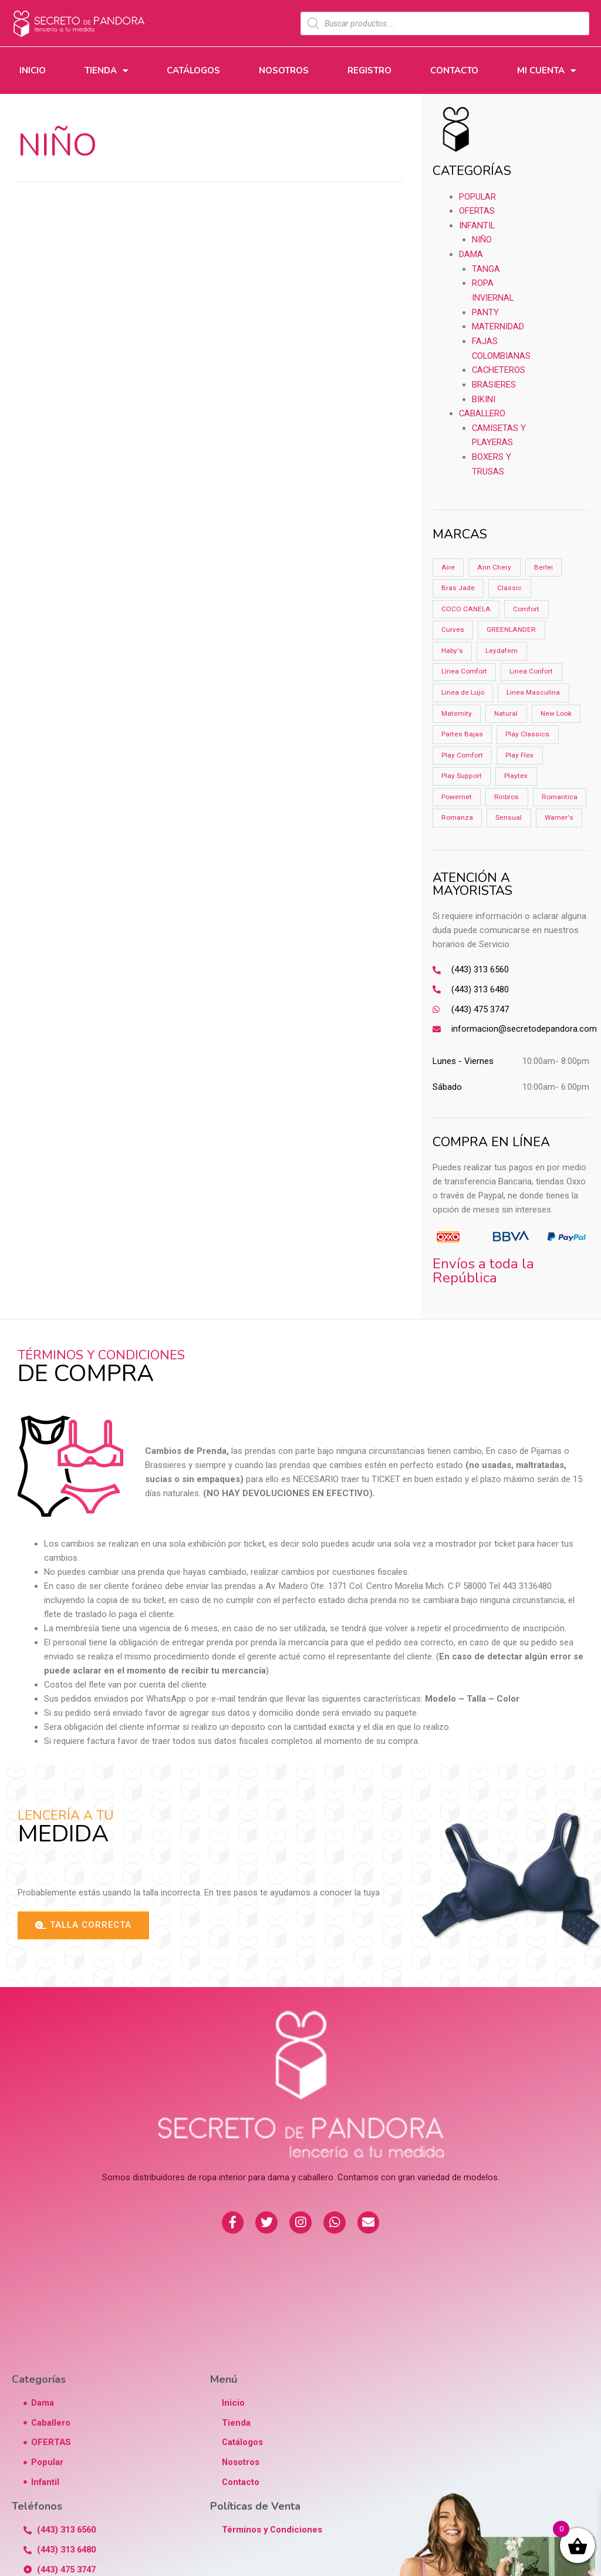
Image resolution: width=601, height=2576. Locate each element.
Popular (478, 196)
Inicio (32, 70)
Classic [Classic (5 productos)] (510, 581)
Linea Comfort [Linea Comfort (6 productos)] (464, 666)
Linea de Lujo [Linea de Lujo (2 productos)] (462, 687)
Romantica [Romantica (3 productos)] (459, 814)
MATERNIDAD (498, 323)
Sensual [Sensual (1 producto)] (454, 835)
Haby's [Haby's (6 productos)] (452, 645)
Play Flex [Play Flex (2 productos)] (520, 750)
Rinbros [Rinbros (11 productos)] (507, 793)
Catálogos (193, 70)
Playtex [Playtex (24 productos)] (515, 771)
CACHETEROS (499, 365)
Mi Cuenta (546, 70)
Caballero (483, 407)
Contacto (454, 70)
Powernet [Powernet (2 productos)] (456, 793)
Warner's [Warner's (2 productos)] (505, 835)
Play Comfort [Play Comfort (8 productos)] (462, 750)
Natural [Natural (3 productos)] (506, 708)
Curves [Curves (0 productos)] (452, 623)
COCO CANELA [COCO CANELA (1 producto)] (465, 602)
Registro (369, 70)
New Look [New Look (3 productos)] (556, 708)
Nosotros (284, 70)
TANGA (486, 266)
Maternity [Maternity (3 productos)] (456, 708)
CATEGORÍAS (472, 171)
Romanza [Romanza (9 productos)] (516, 814)
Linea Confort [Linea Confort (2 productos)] (531, 666)
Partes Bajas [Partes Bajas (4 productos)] (462, 729)
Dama (471, 252)
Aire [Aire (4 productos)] (447, 560)
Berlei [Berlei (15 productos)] (543, 560)
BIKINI (483, 393)
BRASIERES (494, 379)
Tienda (106, 70)
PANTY (485, 309)
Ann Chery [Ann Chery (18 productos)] (494, 560)
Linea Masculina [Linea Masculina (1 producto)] (534, 687)
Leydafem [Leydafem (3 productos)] (502, 645)
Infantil (477, 224)
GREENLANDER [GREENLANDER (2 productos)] (511, 623)
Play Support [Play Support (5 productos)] (461, 771)
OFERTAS (477, 210)
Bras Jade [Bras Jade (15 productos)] (458, 581)
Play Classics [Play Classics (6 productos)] (528, 729)
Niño (482, 238)
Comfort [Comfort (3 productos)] (525, 602)
